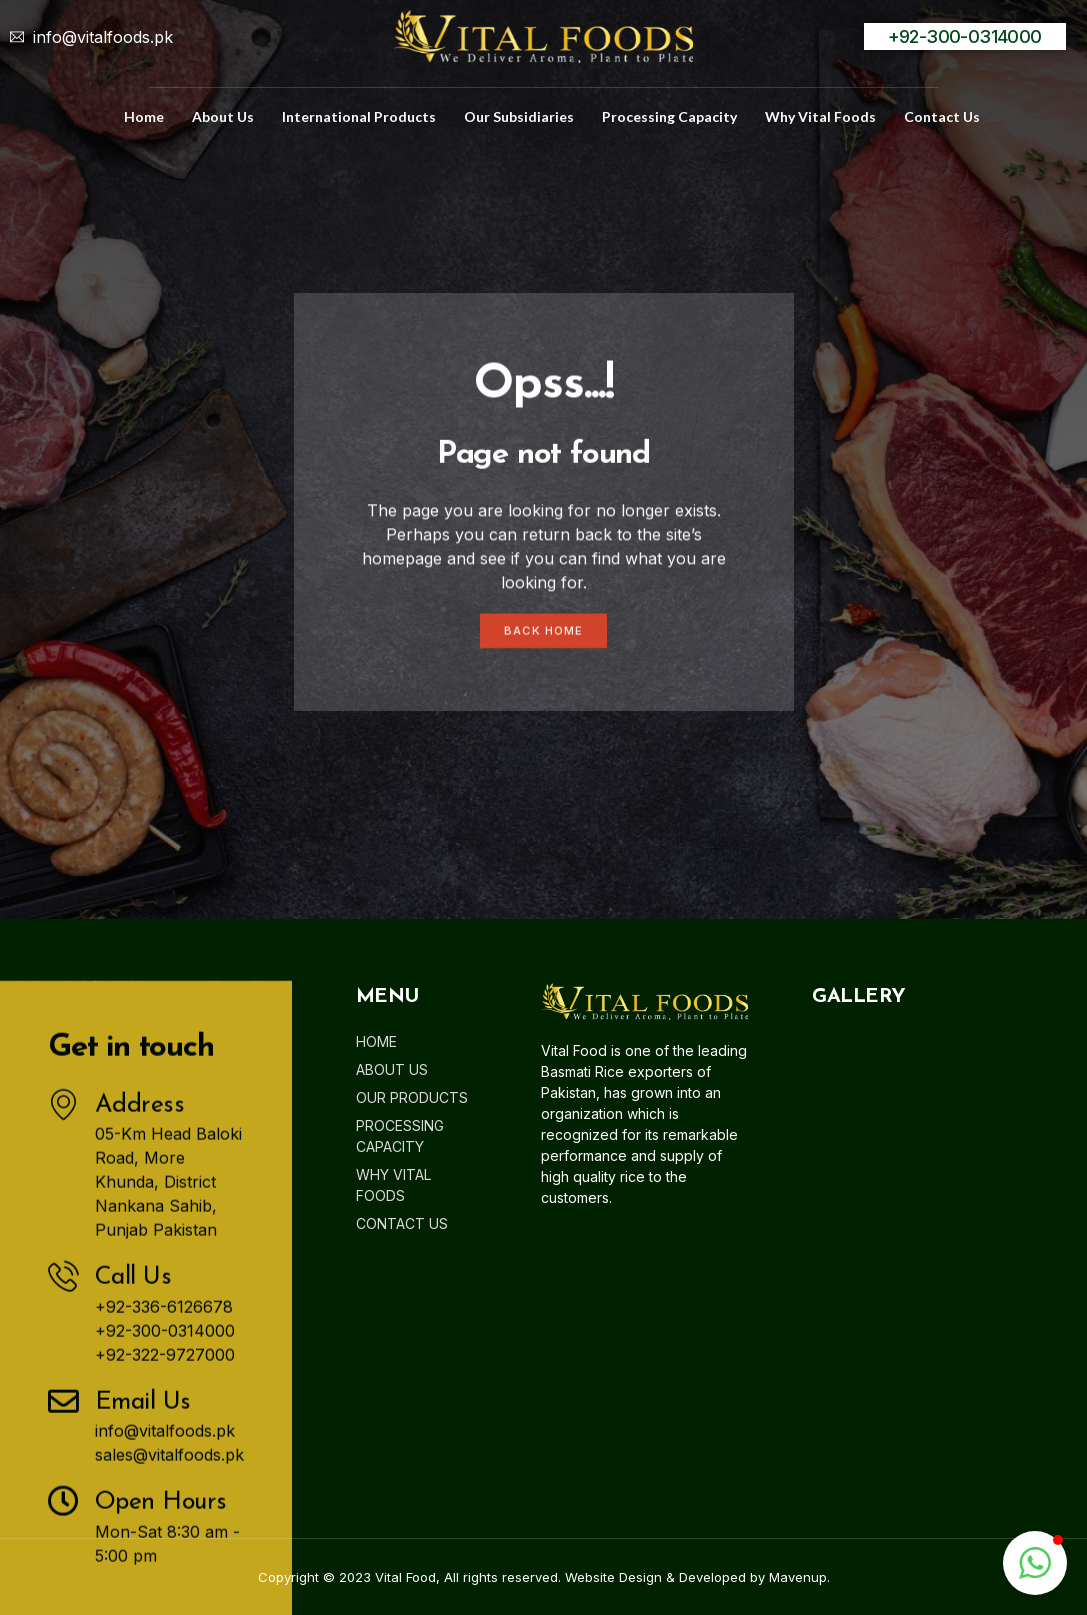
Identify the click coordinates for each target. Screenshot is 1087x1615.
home (144, 116)
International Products (359, 116)
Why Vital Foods (820, 116)
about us (223, 116)
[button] (1035, 1563)
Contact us (942, 116)
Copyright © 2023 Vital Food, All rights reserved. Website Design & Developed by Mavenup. (544, 1577)
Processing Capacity (669, 116)
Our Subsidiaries (519, 116)
